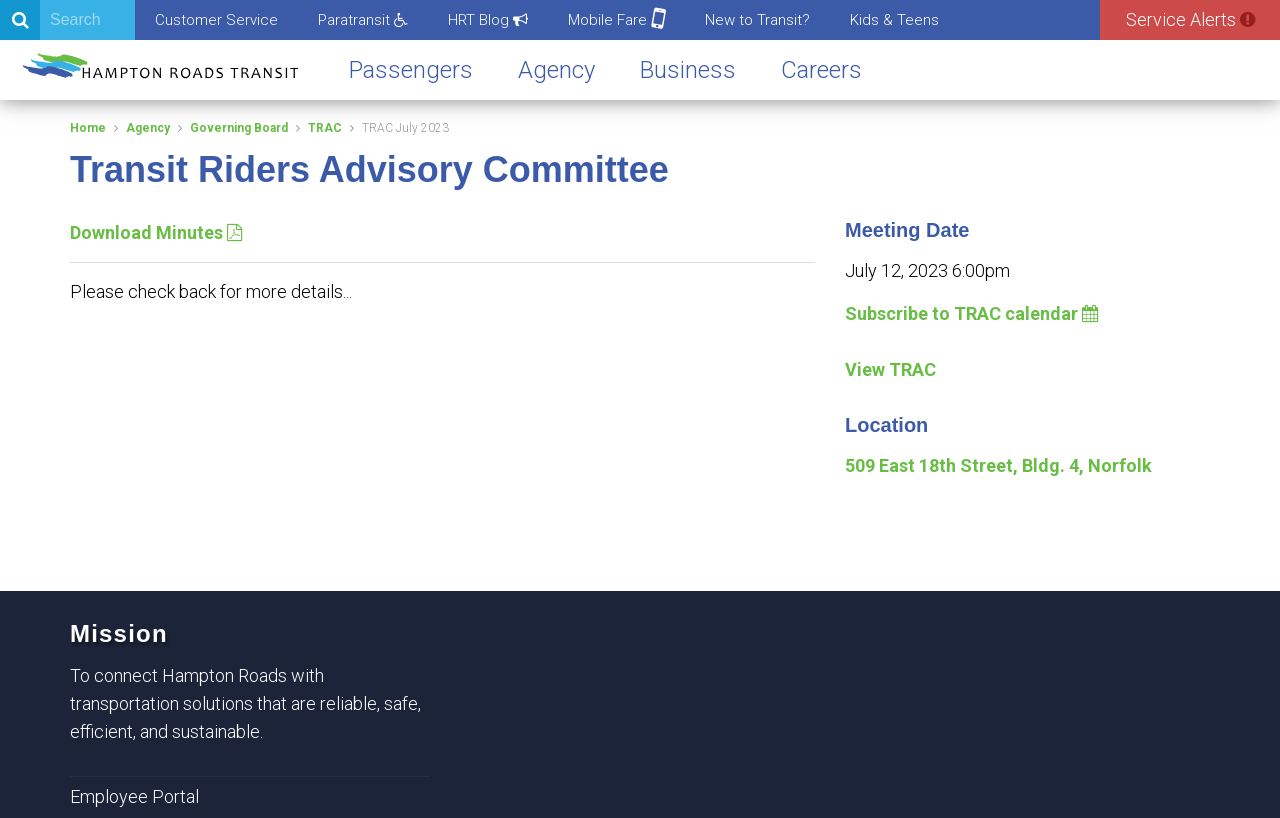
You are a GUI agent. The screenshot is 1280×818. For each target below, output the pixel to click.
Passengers (411, 70)
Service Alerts (1190, 19)
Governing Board (239, 128)
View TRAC (890, 369)
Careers (821, 70)
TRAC (325, 128)
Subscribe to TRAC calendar (972, 313)
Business (688, 70)
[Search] (67, 20)
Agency (556, 70)
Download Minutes (156, 232)
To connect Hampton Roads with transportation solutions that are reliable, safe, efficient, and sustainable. (245, 703)
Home (88, 128)
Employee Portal (134, 796)
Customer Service (216, 20)
